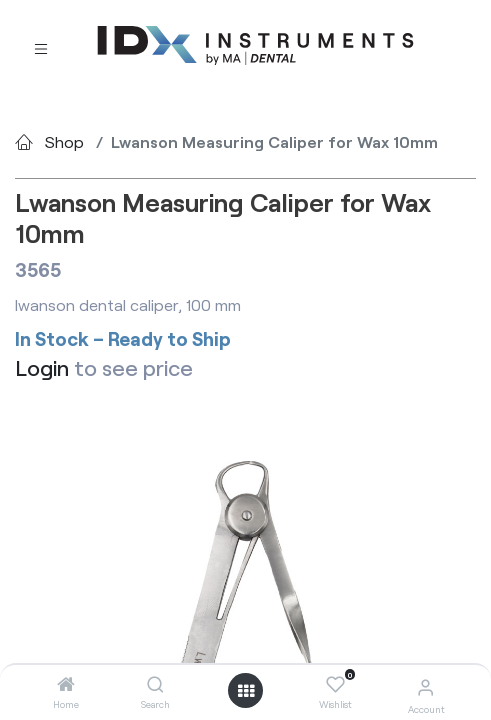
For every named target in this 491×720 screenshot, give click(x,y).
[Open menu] (246, 691)
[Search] (155, 684)
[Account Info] (425, 686)
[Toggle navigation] (41, 46)
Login (42, 367)
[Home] (66, 684)
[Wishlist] (335, 685)
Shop (64, 141)
